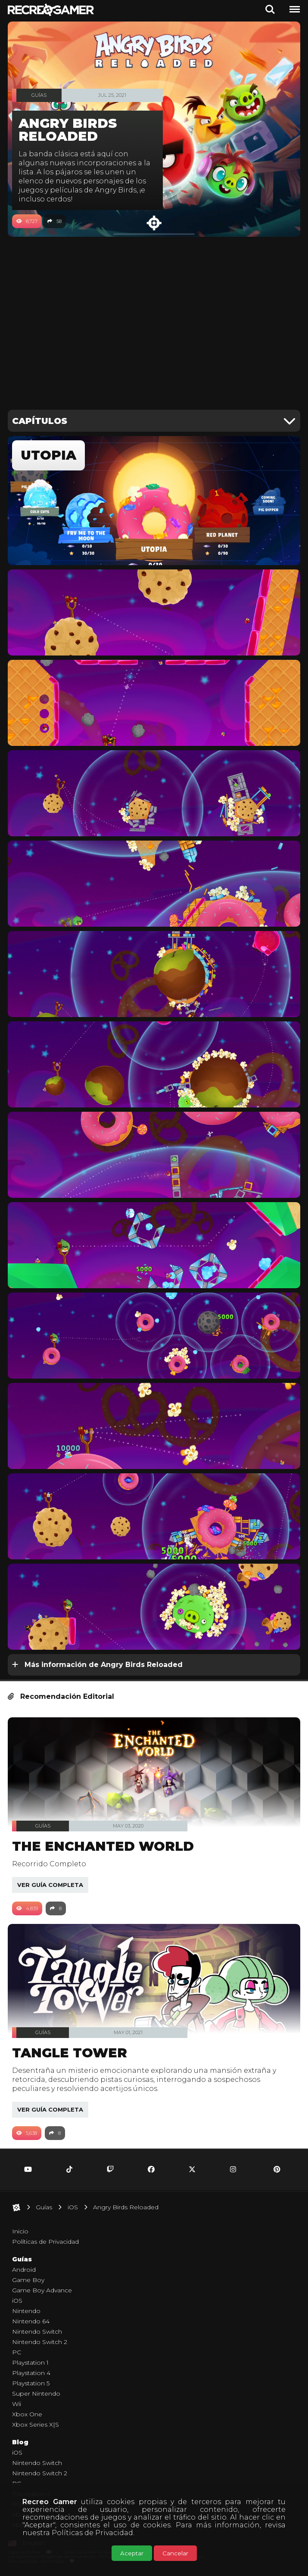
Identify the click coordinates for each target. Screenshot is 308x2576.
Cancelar (175, 2553)
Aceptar (131, 2553)
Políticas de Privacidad (92, 2533)
